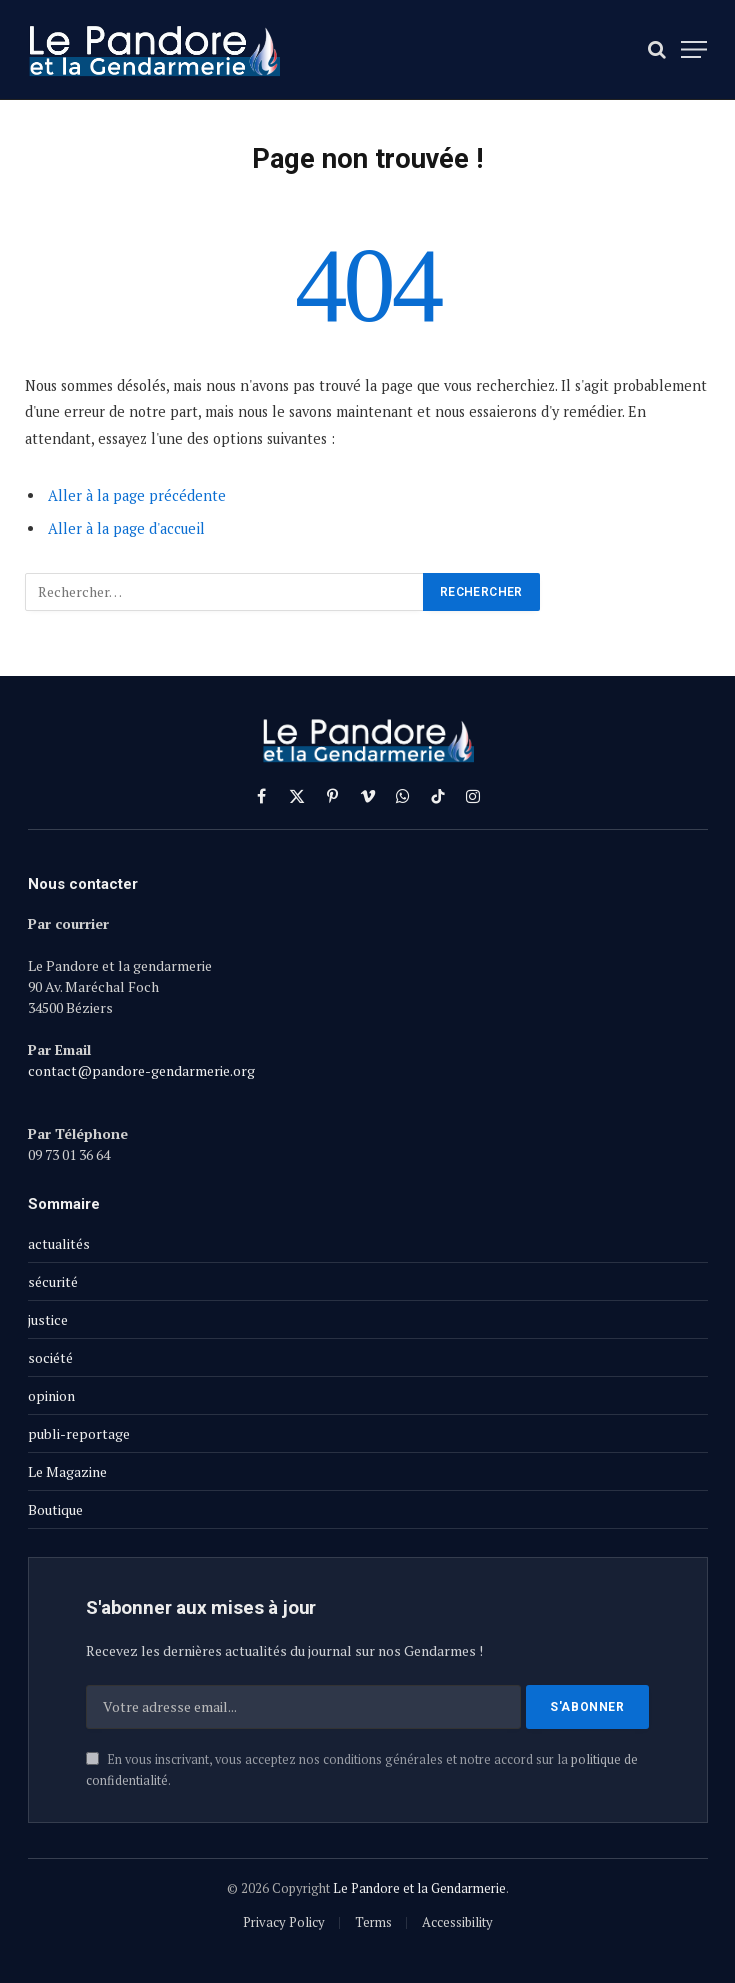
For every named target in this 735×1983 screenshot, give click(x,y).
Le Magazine (67, 1471)
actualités (59, 1243)
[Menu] (694, 49)
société (50, 1357)
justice (48, 1319)
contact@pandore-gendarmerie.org (141, 1070)
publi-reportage (79, 1433)
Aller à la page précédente (137, 495)
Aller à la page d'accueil (126, 528)
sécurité (53, 1281)
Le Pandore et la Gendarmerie (419, 1888)
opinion (51, 1395)
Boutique (55, 1509)
